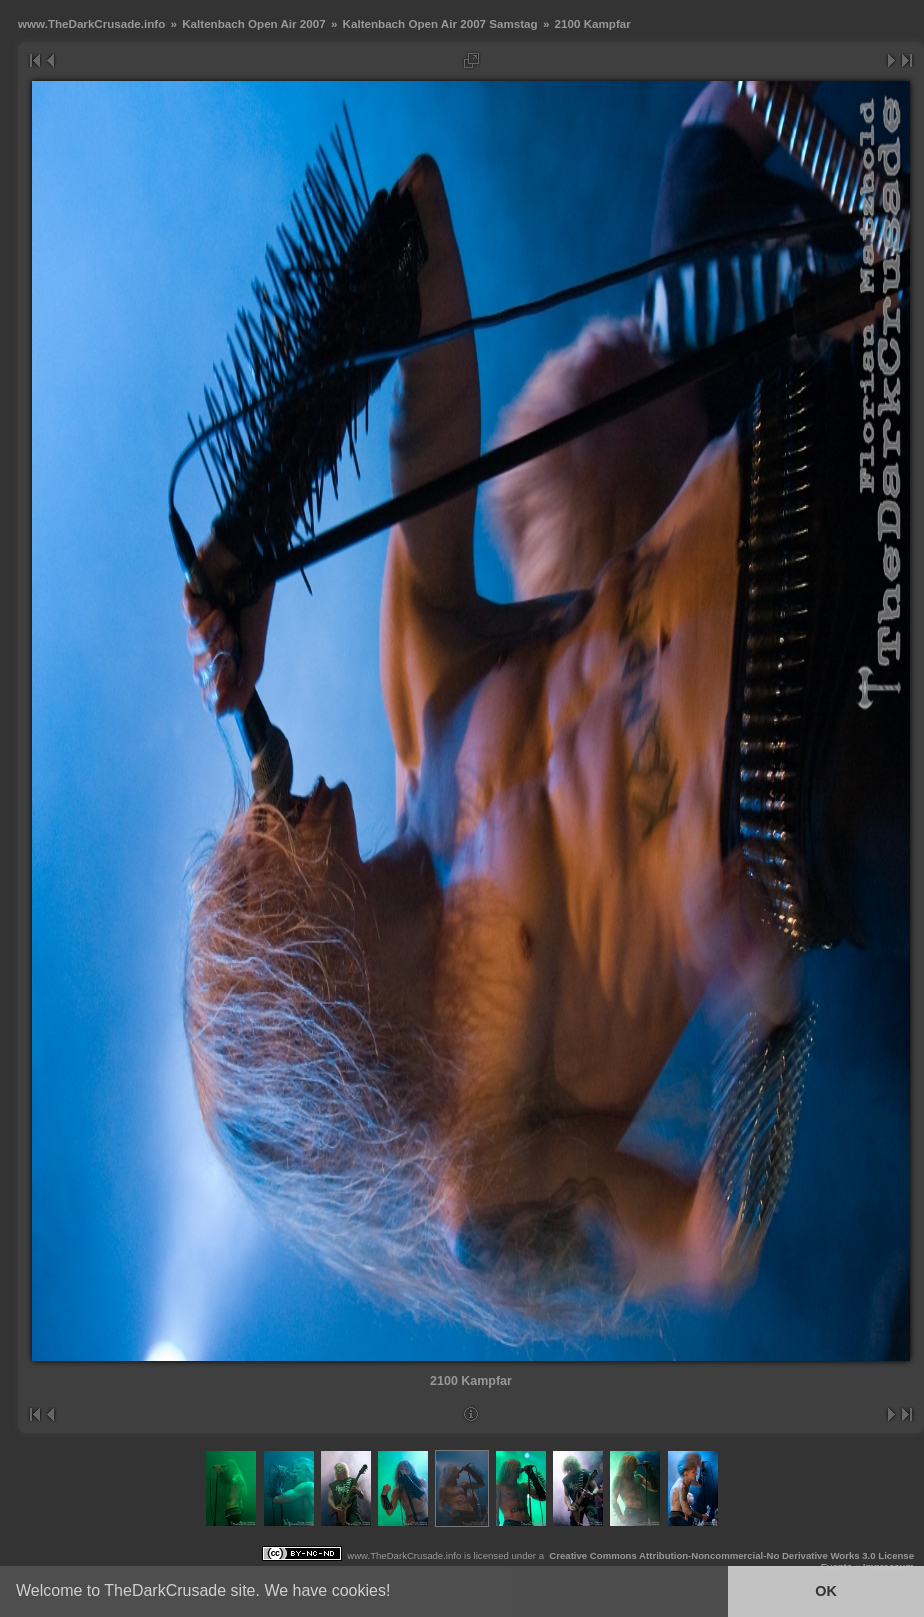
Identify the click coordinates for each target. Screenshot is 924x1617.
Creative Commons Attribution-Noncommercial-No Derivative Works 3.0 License (731, 1555)
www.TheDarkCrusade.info (91, 23)
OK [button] (826, 1591)
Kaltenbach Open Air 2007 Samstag (440, 23)
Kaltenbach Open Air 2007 (253, 23)
